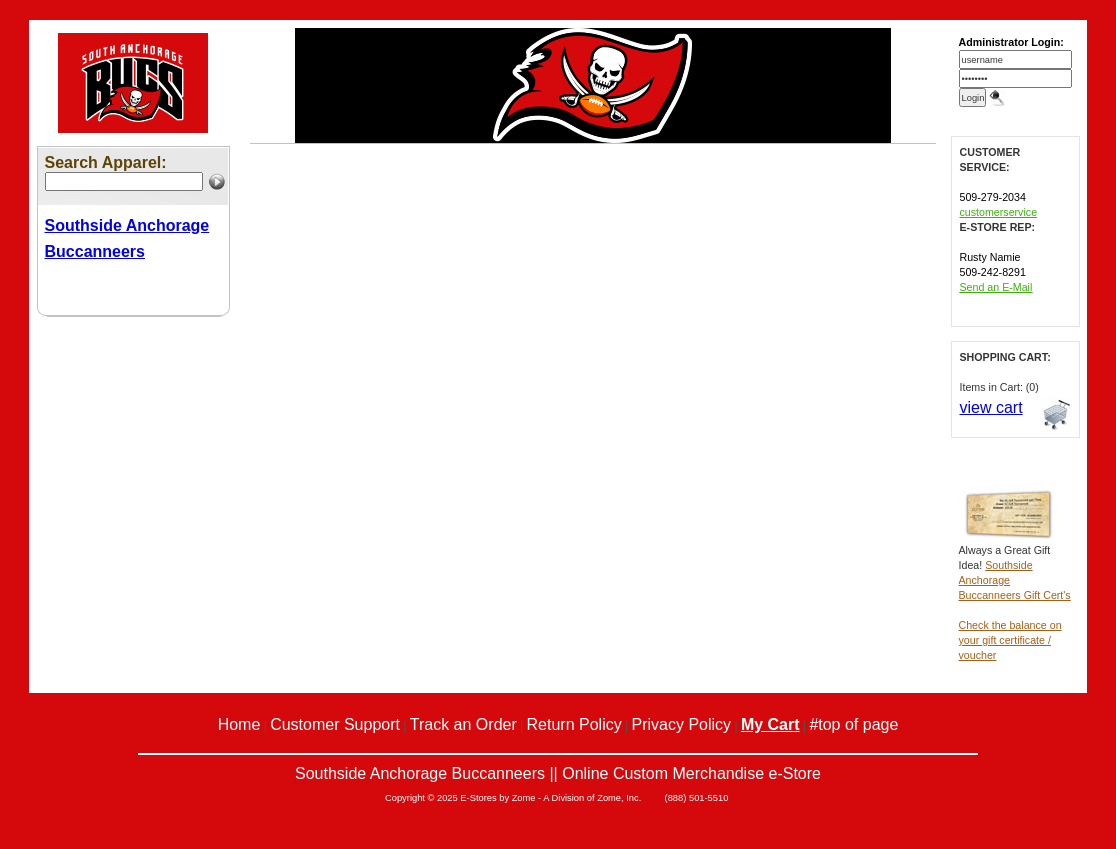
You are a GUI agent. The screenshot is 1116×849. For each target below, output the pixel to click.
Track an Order (463, 724)
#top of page (853, 724)
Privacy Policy (682, 724)
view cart (991, 407)
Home (239, 724)
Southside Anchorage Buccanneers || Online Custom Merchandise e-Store (558, 773)
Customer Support (335, 724)
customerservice (999, 212)
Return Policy (574, 724)
